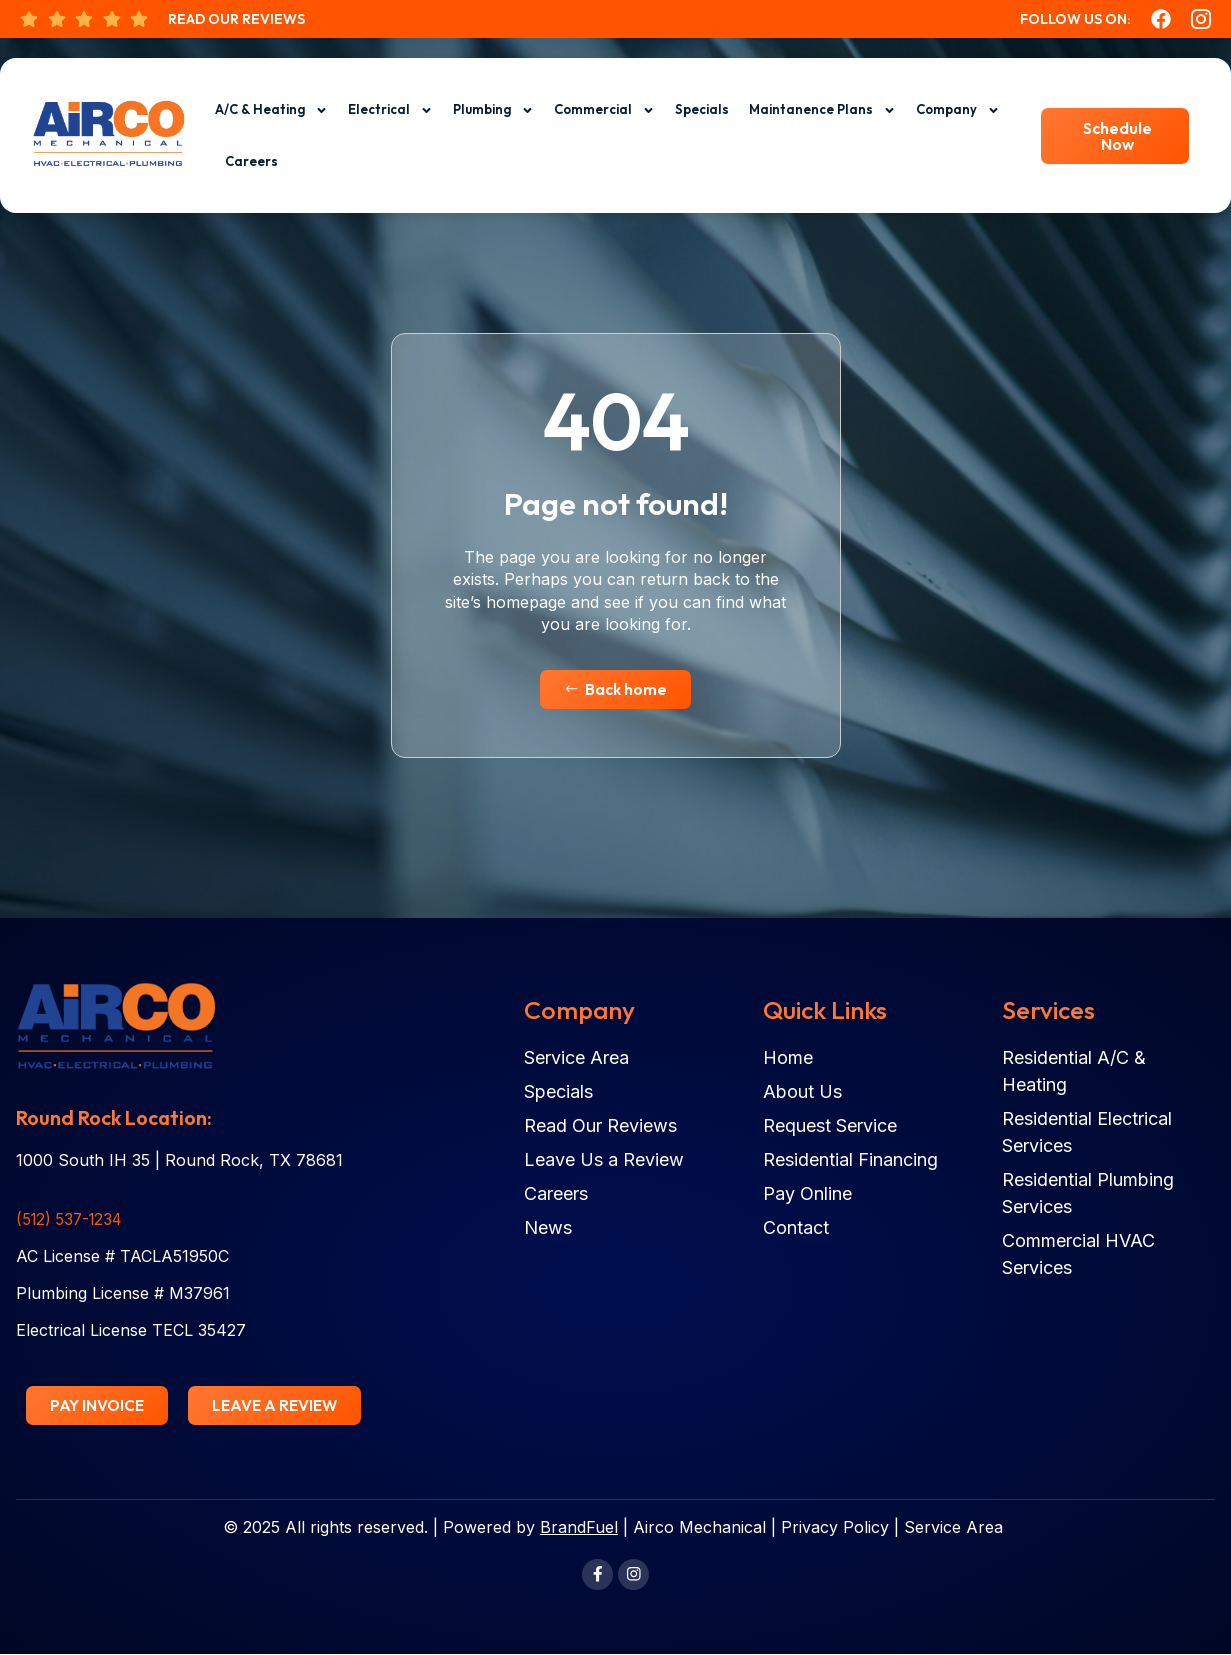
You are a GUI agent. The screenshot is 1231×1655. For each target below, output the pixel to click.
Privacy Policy (835, 1528)
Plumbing (493, 110)
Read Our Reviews (236, 19)
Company (958, 110)
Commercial (604, 110)
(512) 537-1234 (72, 1220)
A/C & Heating (271, 110)
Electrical (390, 110)
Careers (251, 161)
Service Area (953, 1528)
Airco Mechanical (699, 1528)
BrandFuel (579, 1528)
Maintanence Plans (822, 110)
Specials (702, 109)
